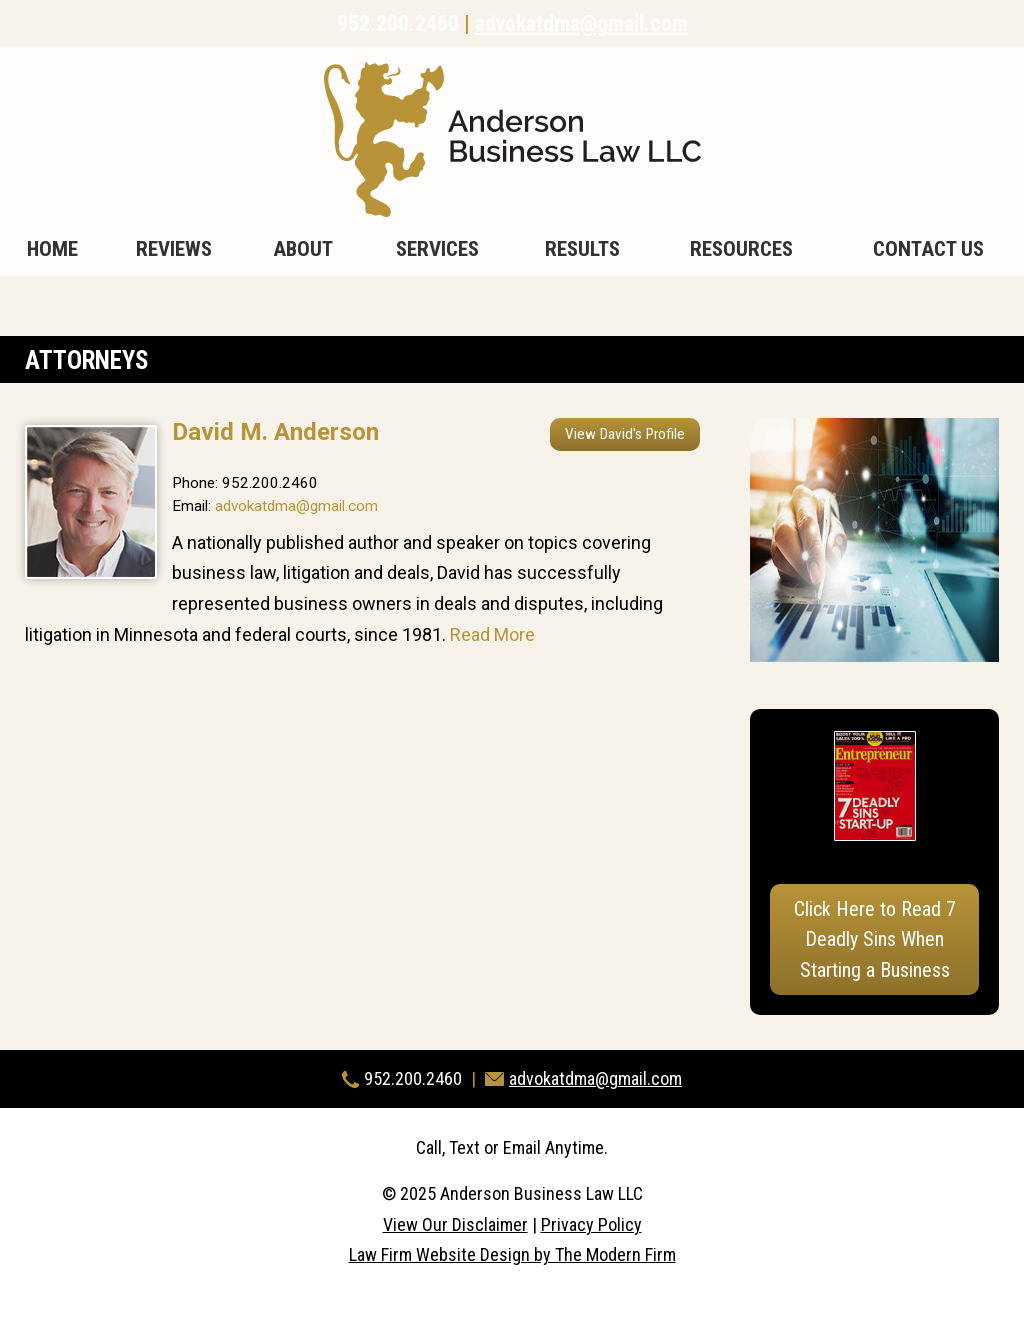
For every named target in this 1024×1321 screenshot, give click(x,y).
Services (437, 249)
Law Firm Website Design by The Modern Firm (512, 1254)
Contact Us (928, 249)
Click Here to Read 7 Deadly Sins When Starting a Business (875, 939)
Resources (741, 249)
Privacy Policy (591, 1224)
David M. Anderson (275, 432)
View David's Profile (625, 434)
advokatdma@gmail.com (581, 23)
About (303, 249)
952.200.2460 (398, 23)
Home (52, 249)
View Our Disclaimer (455, 1224)
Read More (492, 634)
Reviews (174, 249)
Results (582, 249)
